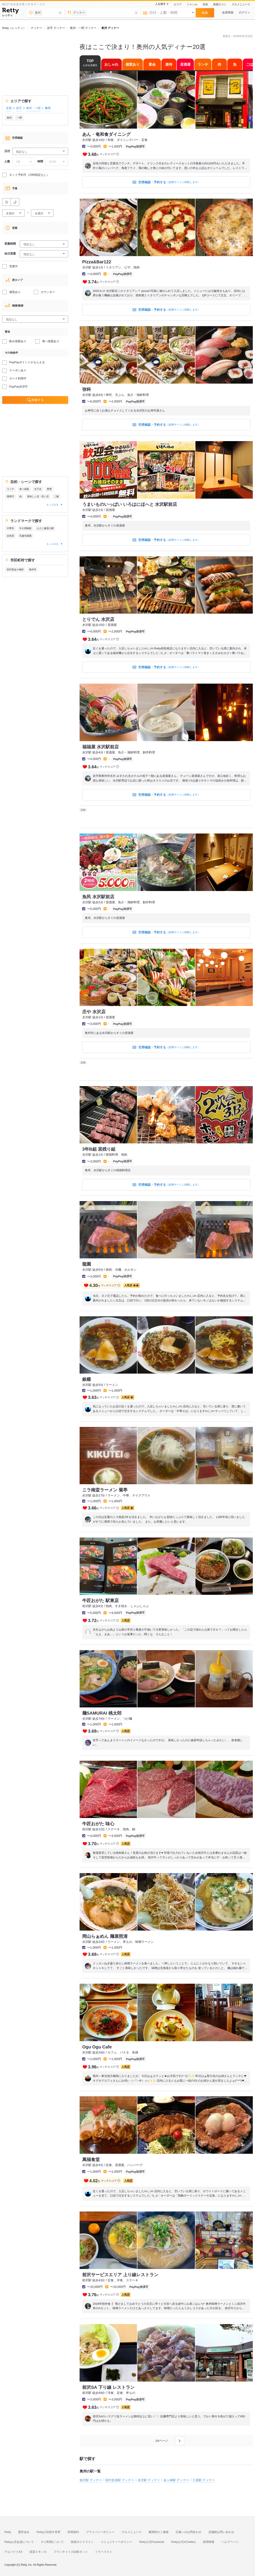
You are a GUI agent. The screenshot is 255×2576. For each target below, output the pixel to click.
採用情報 (208, 2542)
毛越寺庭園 (25, 535)
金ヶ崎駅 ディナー (176, 2480)
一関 (19, 117)
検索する (37, 400)
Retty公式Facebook (151, 2542)
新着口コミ (219, 4)
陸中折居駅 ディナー (120, 2480)
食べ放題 (24, 489)
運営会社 (23, 2532)
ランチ (10, 489)
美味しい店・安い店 (38, 496)
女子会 (38, 489)
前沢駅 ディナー (91, 2480)
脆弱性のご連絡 (159, 2532)
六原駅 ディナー (204, 2480)
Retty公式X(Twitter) (183, 2542)
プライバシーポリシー (100, 2532)
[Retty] (10, 11)
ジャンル (192, 4)
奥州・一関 (33, 108)
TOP (90, 63)
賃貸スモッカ (38, 2551)
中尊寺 (10, 528)
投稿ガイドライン (82, 2542)
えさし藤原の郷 (45, 528)
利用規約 (73, 2532)
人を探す (160, 3)
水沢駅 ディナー (149, 2480)
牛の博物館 (25, 528)
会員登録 (227, 12)
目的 (205, 4)
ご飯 (56, 496)
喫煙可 (10, 496)
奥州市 (32, 569)
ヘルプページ (230, 2542)
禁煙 (49, 489)
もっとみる (52, 504)
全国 (9, 108)
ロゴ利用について (52, 2542)
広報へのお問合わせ (188, 2532)
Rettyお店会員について (19, 2542)
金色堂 (10, 535)
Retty (7, 2532)
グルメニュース (241, 4)
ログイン (244, 12)
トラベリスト (103, 2551)
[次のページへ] (179, 2440)
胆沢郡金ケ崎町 (15, 569)
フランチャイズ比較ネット (71, 2551)
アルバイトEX (13, 2551)
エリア (178, 4)
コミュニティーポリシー (116, 2542)
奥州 (9, 117)
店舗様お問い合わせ (221, 2532)
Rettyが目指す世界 (48, 2532)
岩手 (19, 108)
